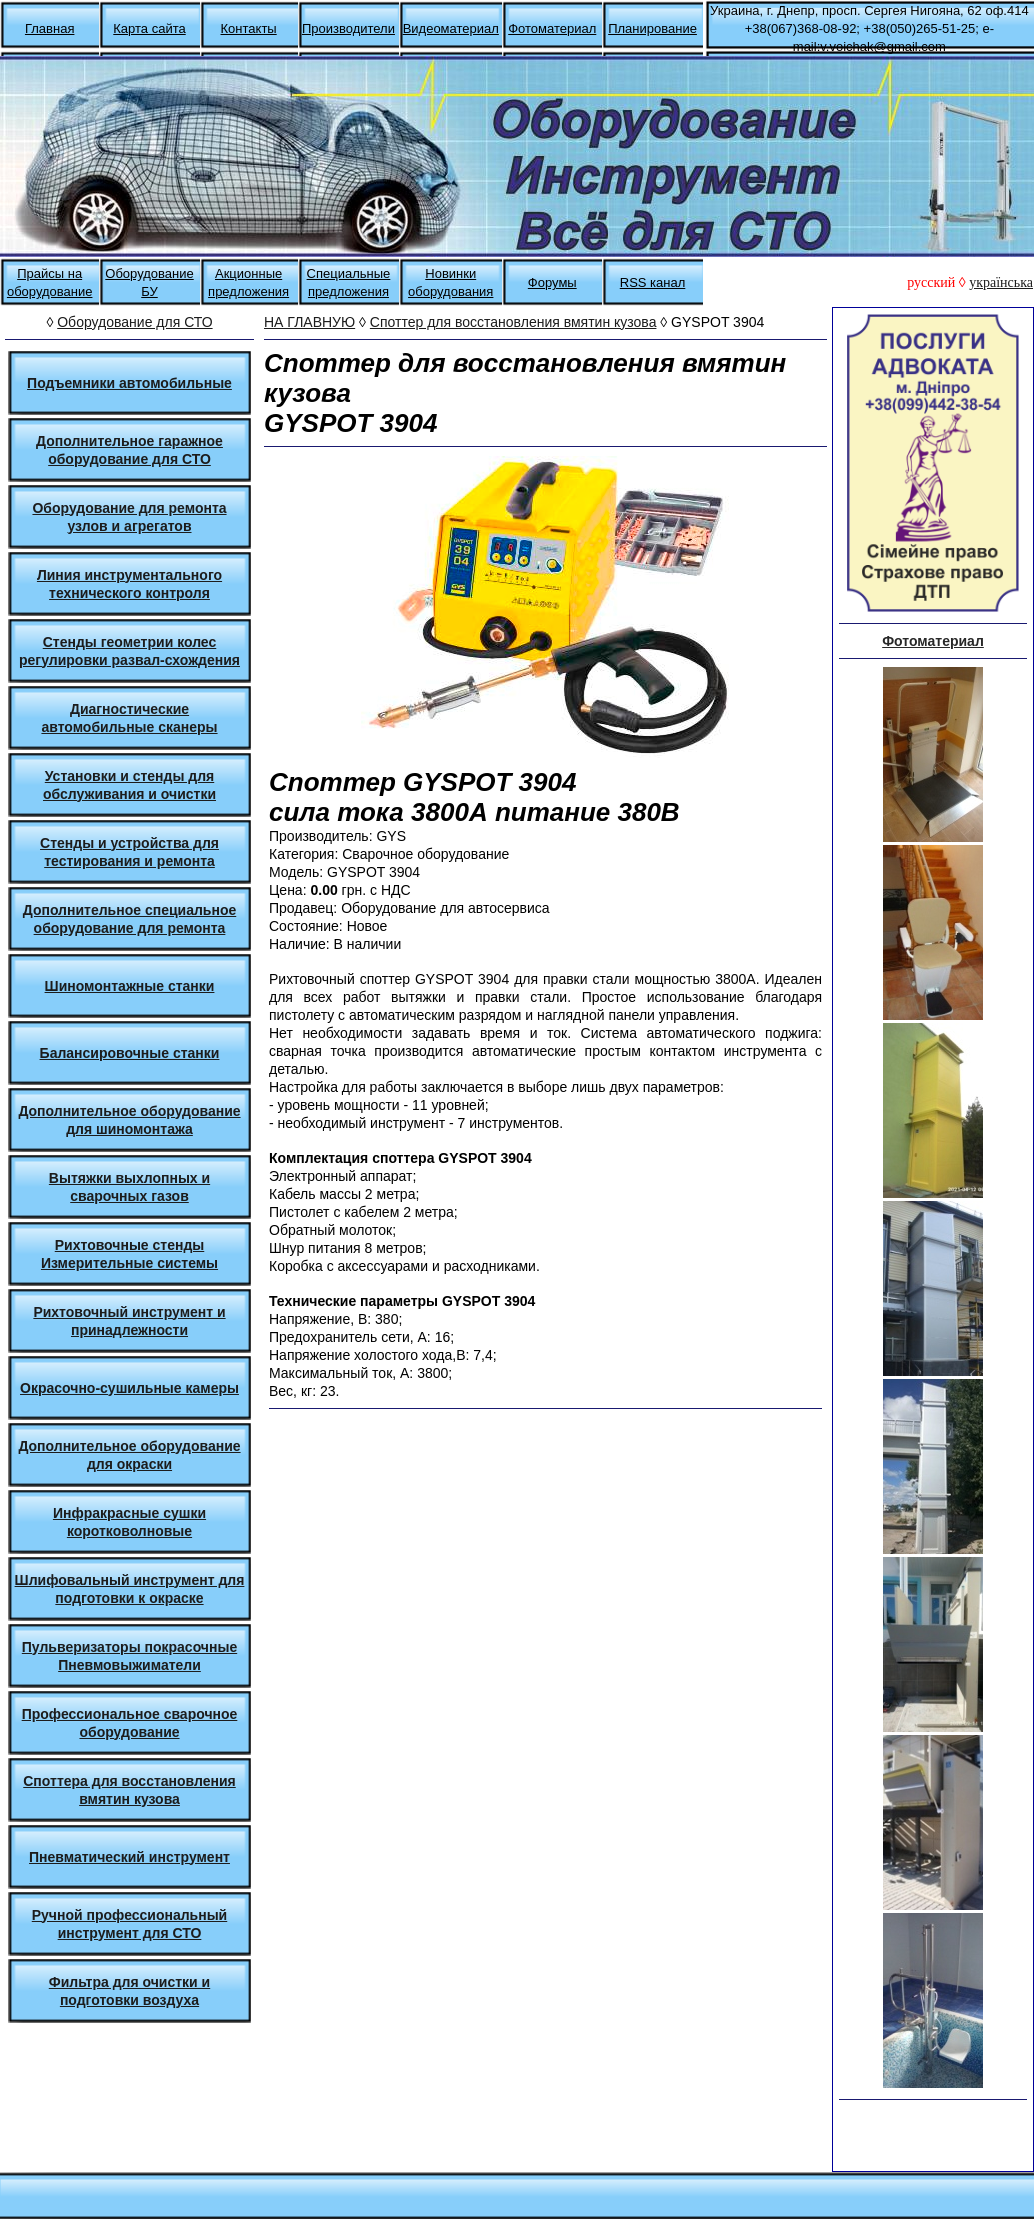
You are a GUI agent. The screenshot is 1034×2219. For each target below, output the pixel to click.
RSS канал (653, 282)
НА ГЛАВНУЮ (309, 322)
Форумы (552, 282)
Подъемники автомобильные (129, 383)
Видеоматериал (451, 28)
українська (1001, 282)
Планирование (652, 28)
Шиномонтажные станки (130, 986)
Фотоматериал (552, 28)
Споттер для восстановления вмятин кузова (513, 322)
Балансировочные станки (130, 1053)
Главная (49, 28)
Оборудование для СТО (134, 322)
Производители (348, 28)
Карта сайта (149, 28)
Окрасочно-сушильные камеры (129, 1388)
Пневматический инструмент (129, 1857)
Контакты (249, 28)
